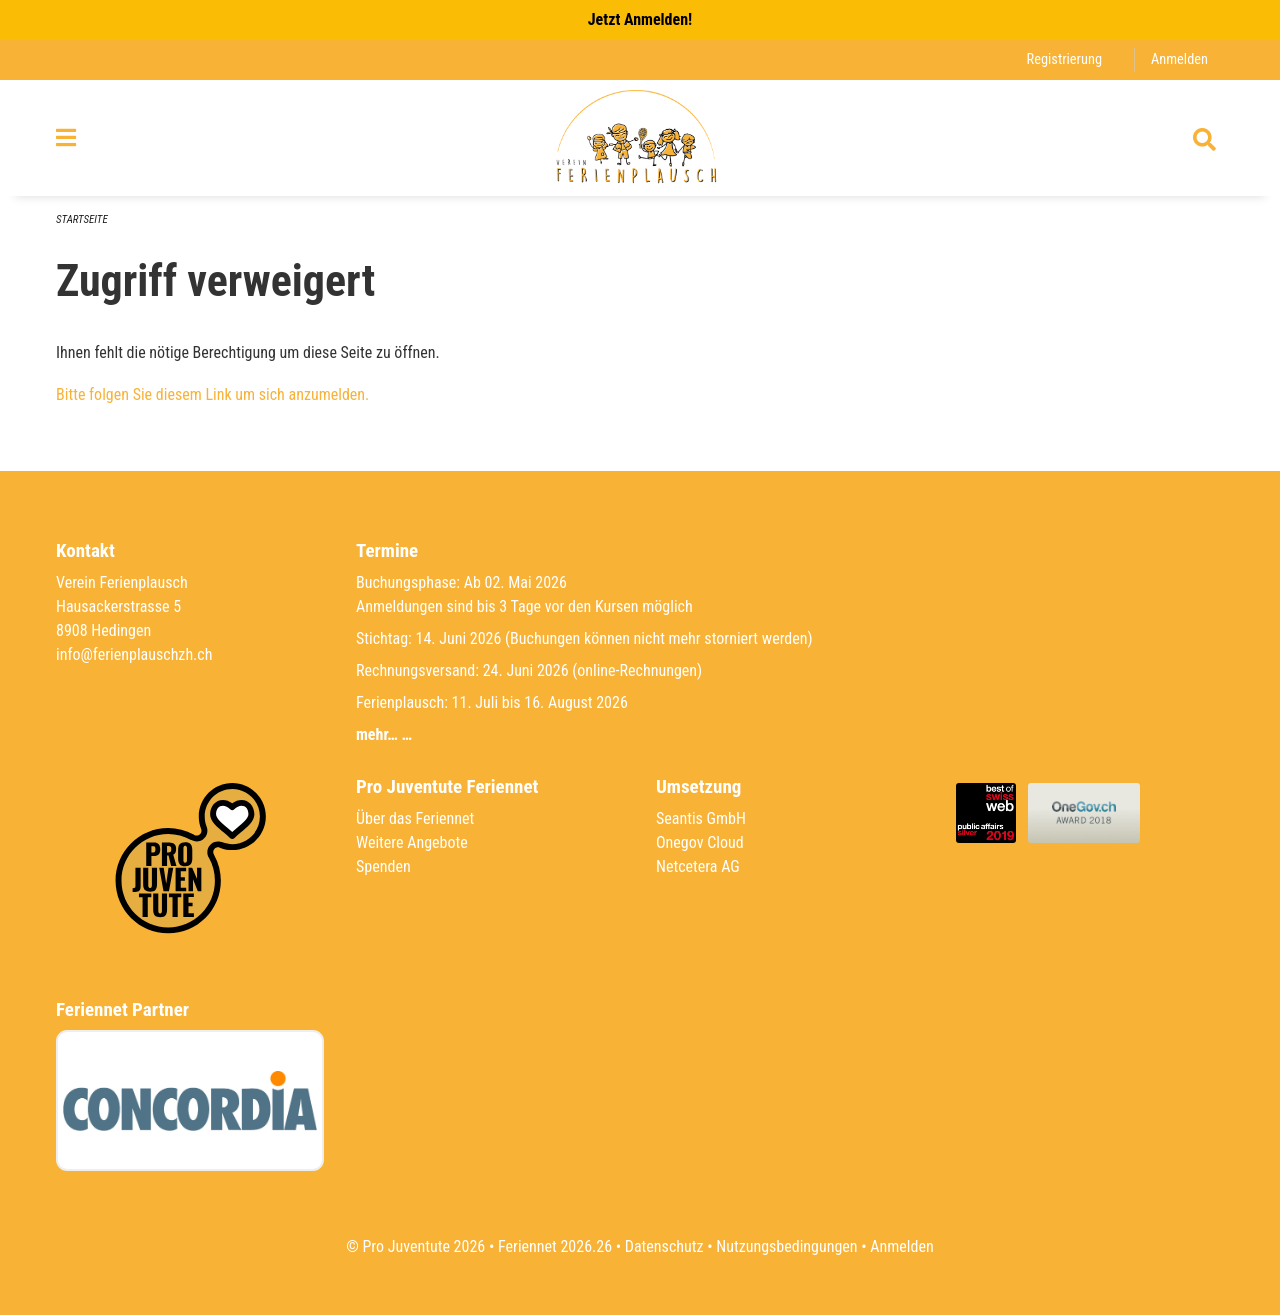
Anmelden (1179, 59)
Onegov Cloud (700, 842)
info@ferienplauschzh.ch (134, 654)
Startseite (82, 219)
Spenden (383, 866)
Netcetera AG (698, 866)
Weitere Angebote (412, 842)
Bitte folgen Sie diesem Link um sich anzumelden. (212, 394)
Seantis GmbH (701, 818)
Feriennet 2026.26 (555, 1246)
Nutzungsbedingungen (786, 1246)
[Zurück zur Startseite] (639, 138)
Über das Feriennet (415, 818)
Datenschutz (664, 1246)
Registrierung (1064, 59)
